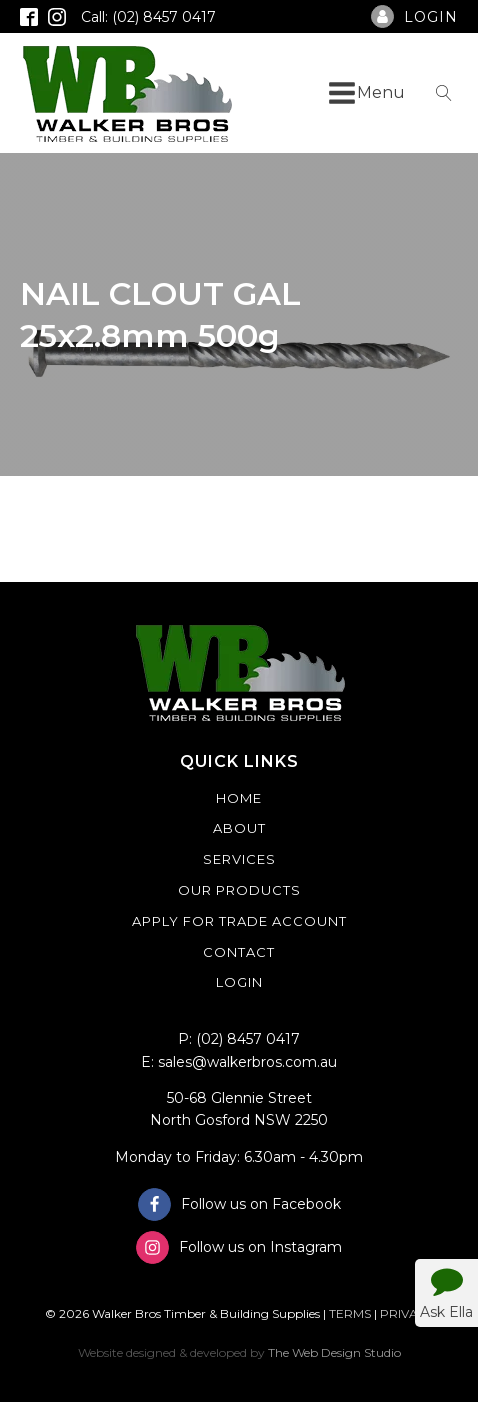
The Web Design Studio (334, 1352)
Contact (239, 952)
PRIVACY (407, 1313)
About (239, 828)
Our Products (239, 890)
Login (239, 982)
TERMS (350, 1313)
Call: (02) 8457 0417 (148, 17)
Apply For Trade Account (239, 921)
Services (239, 859)
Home (239, 798)
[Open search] (444, 93)
